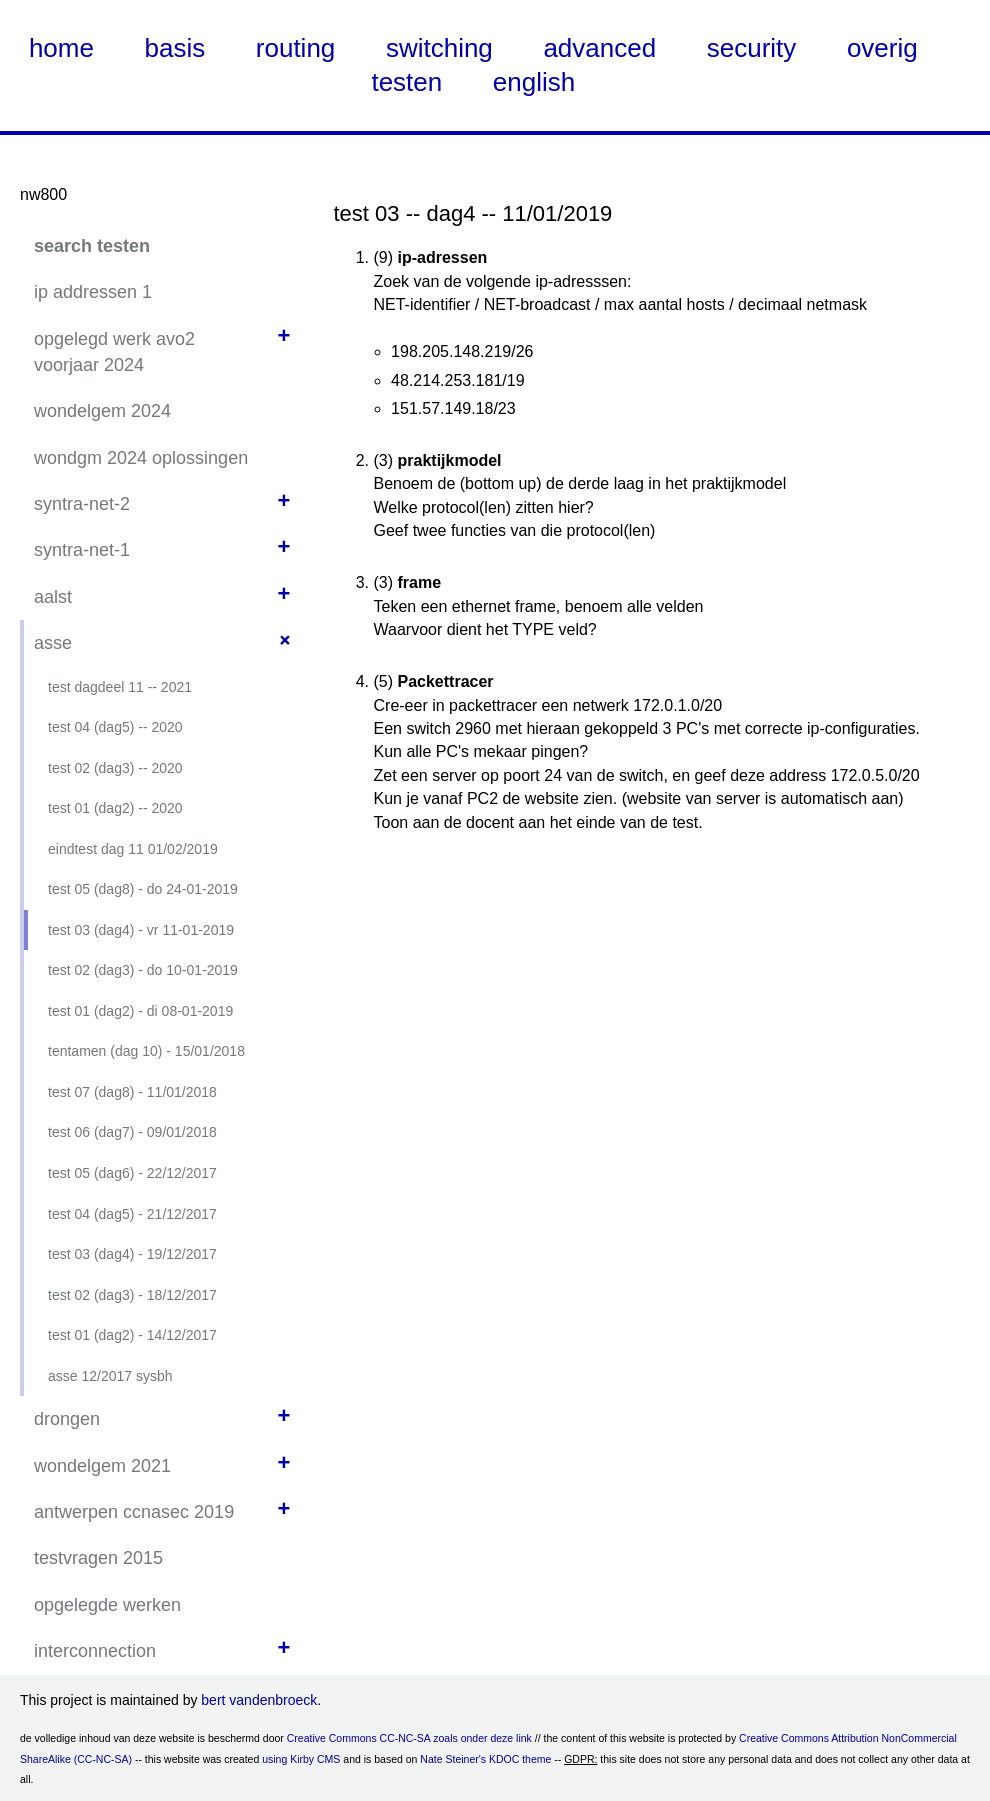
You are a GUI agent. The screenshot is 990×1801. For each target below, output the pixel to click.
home (61, 48)
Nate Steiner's (453, 1759)
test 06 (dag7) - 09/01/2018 (132, 1132)
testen (406, 82)
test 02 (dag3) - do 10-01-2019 (143, 970)
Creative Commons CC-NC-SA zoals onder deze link (409, 1738)
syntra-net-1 (82, 550)
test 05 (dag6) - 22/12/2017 (132, 1173)
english (534, 82)
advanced (599, 48)
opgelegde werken (107, 1605)
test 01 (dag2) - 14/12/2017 (132, 1335)
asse (53, 643)
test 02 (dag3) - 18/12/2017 (132, 1295)
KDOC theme (520, 1759)
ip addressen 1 (93, 292)
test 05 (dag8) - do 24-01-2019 (143, 889)
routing (296, 48)
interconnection (95, 1651)
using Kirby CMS (301, 1759)
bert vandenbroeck (259, 1700)
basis (175, 48)
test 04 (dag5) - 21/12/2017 (132, 1214)
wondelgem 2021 (102, 1466)
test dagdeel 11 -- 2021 (120, 687)
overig (882, 48)
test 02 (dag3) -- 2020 (115, 768)
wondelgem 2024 (102, 411)
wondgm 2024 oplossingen (141, 458)
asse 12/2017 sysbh (110, 1376)
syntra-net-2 (82, 504)
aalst (53, 597)
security (752, 48)
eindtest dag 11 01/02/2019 (133, 849)
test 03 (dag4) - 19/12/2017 (132, 1254)
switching (439, 48)
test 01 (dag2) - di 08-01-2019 (140, 1011)
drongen (67, 1419)
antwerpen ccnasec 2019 (134, 1512)
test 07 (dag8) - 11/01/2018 (132, 1092)
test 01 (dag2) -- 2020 (115, 808)
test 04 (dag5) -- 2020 (115, 727)
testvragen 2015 (98, 1558)
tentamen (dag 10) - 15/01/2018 (146, 1051)
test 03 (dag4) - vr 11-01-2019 (141, 930)
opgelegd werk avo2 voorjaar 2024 (114, 352)
